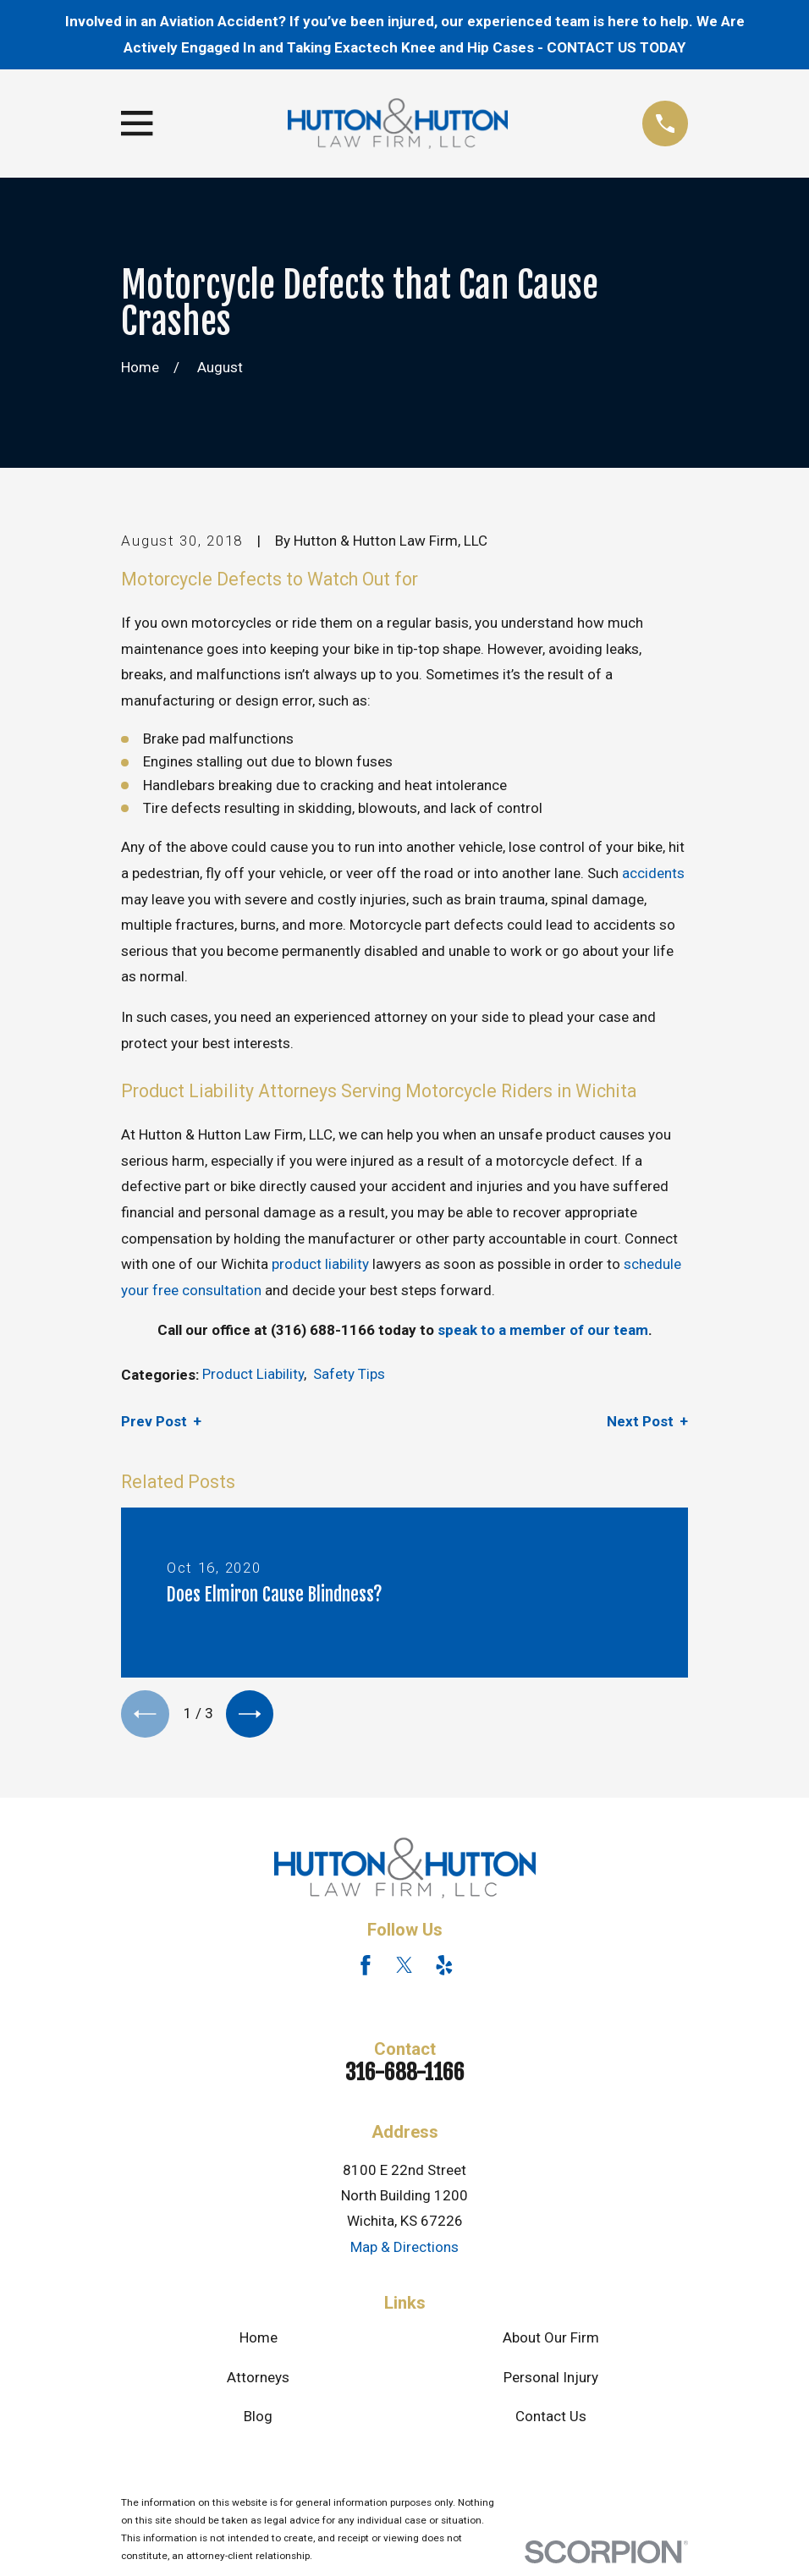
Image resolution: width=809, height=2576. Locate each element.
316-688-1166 (405, 2076)
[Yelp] (444, 1969)
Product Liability (253, 1373)
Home (258, 2341)
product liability (320, 1263)
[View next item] (257, 1716)
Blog (258, 2421)
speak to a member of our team (543, 1329)
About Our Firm (551, 2341)
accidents (653, 873)
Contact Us (550, 2421)
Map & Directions (404, 2251)
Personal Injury (551, 2381)
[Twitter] (404, 1969)
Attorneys (258, 2381)
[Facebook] (365, 1969)
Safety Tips (349, 1373)
